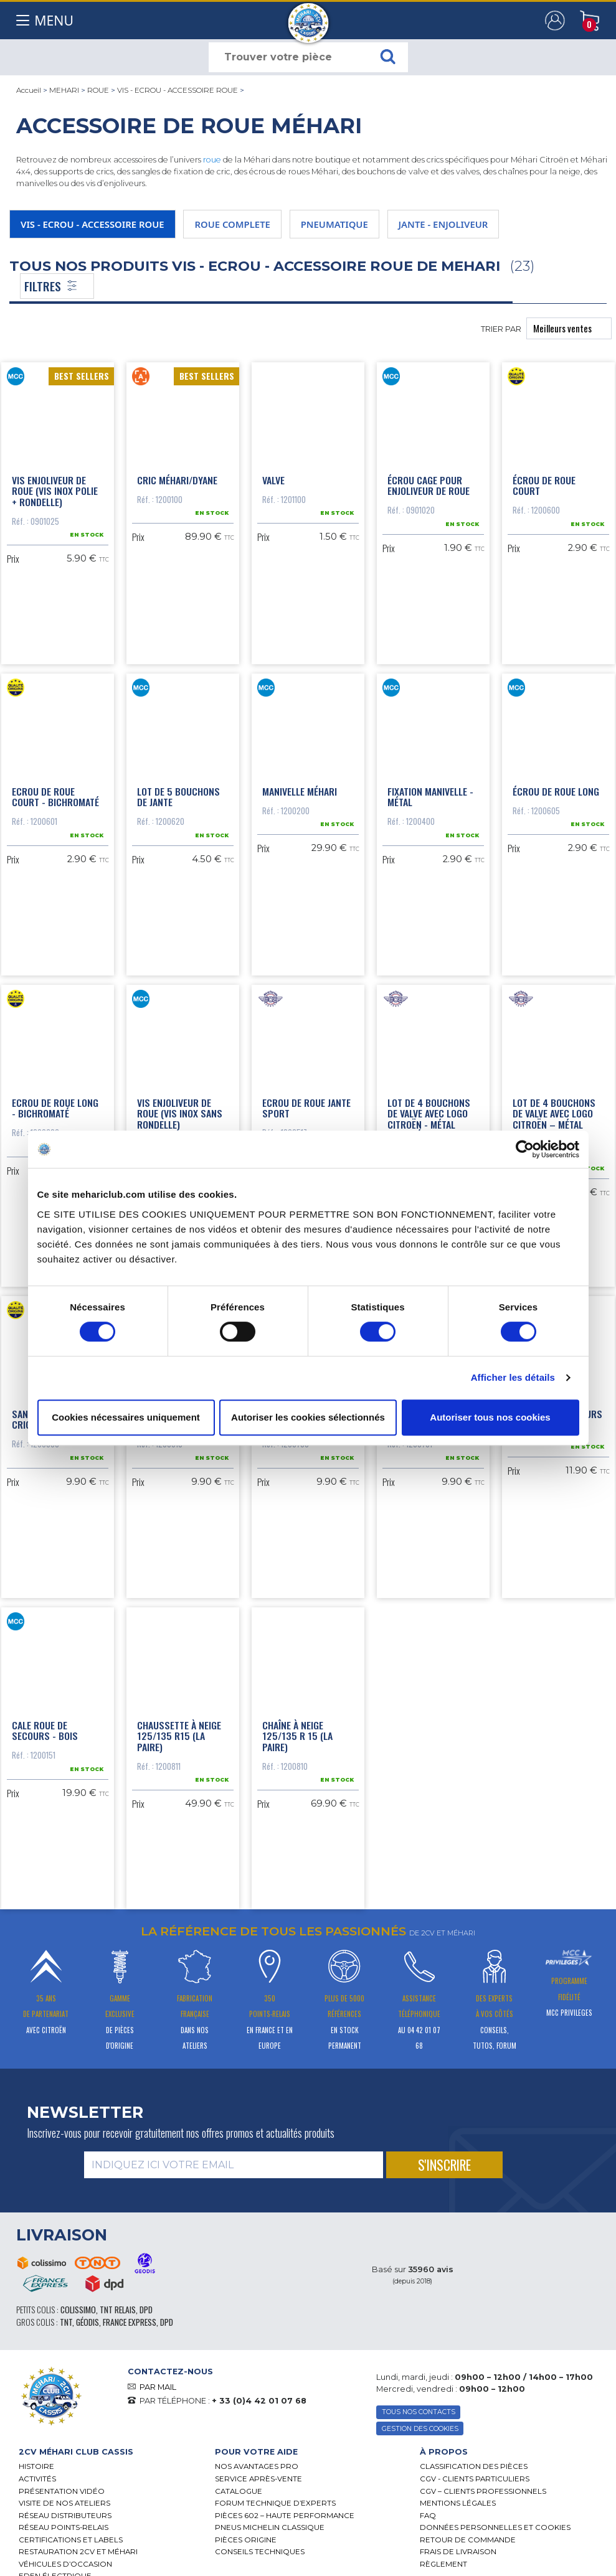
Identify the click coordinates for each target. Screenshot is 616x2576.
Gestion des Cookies (420, 2424)
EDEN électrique (55, 2571)
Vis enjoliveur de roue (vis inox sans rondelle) (179, 1110)
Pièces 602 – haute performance (284, 2510)
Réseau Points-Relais (63, 2522)
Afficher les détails (513, 1377)
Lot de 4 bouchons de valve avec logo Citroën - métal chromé (428, 1116)
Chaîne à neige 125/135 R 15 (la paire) (297, 1731)
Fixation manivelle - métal (430, 794)
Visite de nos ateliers (64, 2498)
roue (212, 159)
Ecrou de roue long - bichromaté (55, 1105)
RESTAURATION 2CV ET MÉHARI (78, 2546)
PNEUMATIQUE (334, 224)
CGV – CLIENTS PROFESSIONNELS (483, 2486)
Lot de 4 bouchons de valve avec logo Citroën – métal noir (554, 1116)
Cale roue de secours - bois (45, 1726)
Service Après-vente (258, 2474)
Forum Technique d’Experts (275, 2498)
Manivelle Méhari (299, 788)
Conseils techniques (260, 2546)
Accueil (28, 90)
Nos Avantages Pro (256, 2462)
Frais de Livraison (458, 2546)
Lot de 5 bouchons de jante (178, 794)
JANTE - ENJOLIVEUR (443, 224)
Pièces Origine (246, 2535)
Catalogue (238, 2486)
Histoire (36, 2462)
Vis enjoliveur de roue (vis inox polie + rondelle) (55, 489)
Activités (37, 2474)
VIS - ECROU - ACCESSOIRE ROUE (177, 90)
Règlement (443, 2559)
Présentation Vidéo (62, 2486)
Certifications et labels (71, 2535)
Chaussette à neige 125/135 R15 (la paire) (179, 1731)
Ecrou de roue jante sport (306, 1105)
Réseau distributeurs (65, 2510)
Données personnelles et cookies (495, 2522)
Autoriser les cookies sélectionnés (308, 1417)
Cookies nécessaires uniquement (126, 1417)
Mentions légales (458, 2498)
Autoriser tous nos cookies (490, 1417)
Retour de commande (468, 2535)
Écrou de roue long (556, 788)
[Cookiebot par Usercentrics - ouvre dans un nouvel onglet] (524, 1149)
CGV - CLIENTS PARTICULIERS (474, 2474)
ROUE (98, 90)
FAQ (428, 2510)
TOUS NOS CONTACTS (418, 2408)
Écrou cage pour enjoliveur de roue (428, 484)
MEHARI (64, 90)
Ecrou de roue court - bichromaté (55, 794)
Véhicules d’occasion (65, 2559)
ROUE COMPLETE (232, 224)
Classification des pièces (474, 2462)
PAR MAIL (158, 2382)
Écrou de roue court (544, 484)
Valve (273, 478)
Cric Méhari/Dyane (177, 478)
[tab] (107, 2447)
